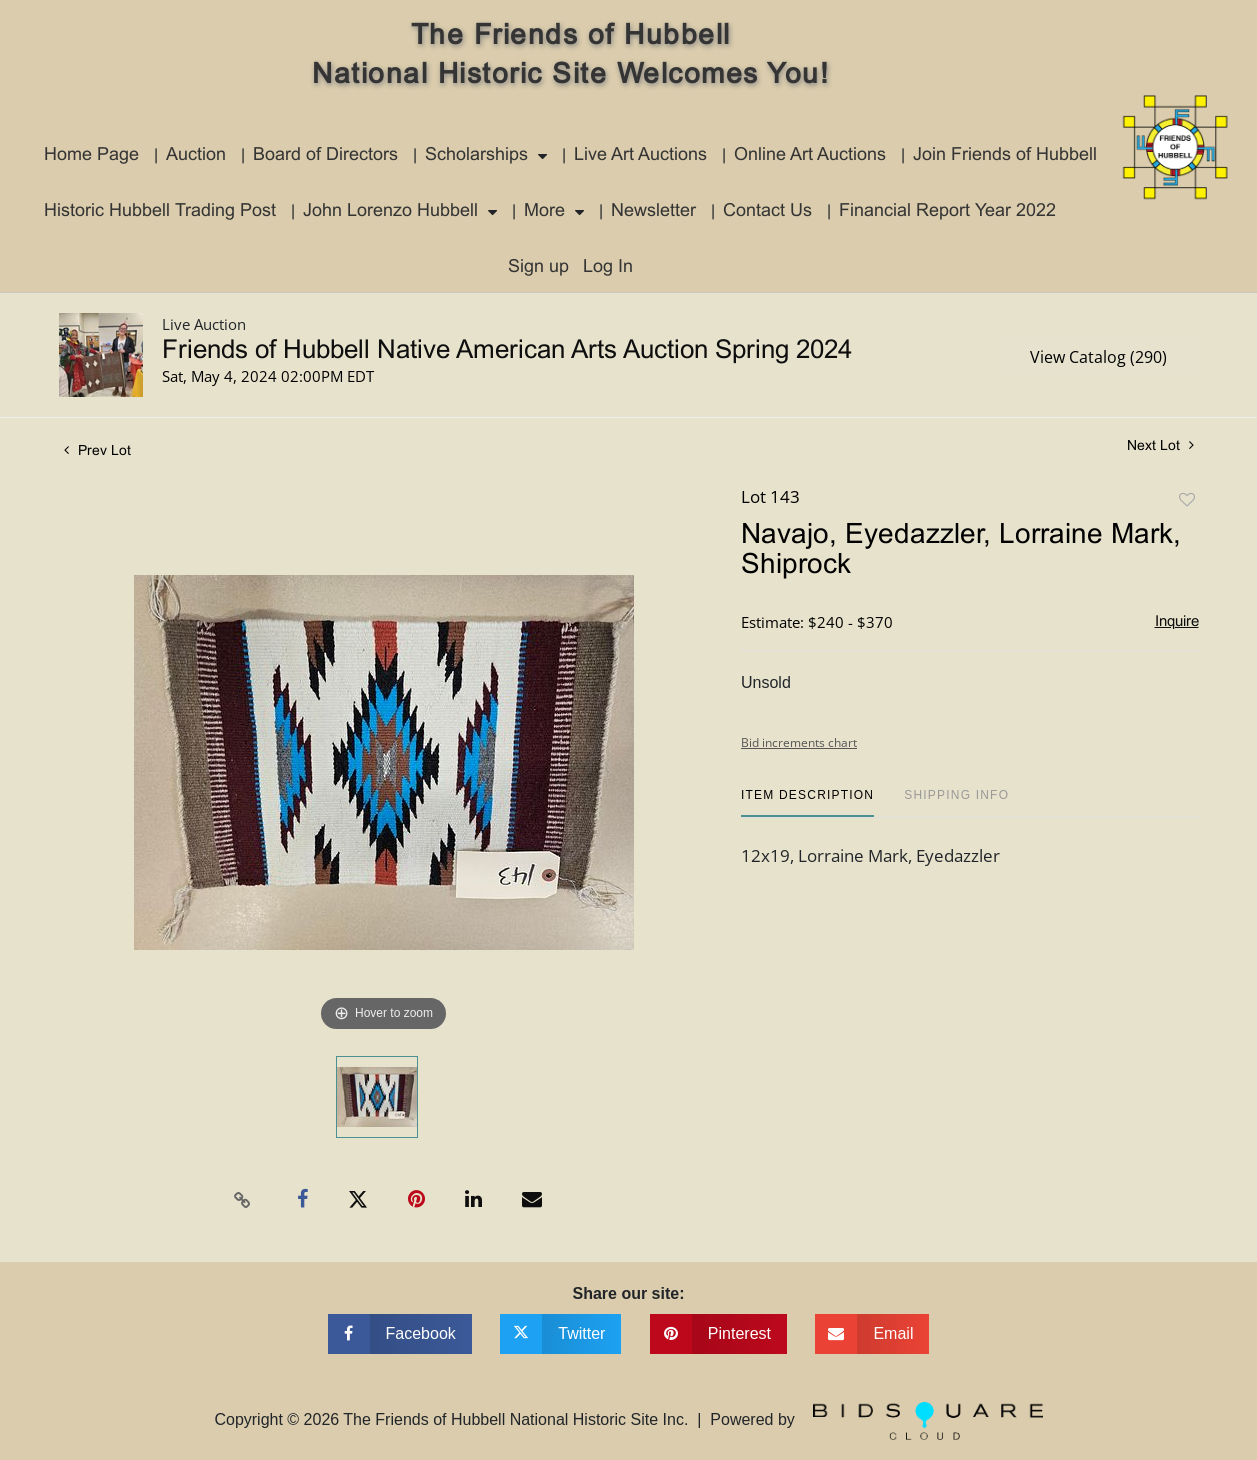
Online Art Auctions (810, 155)
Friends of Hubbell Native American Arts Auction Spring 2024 (507, 351)
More (544, 211)
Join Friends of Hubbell (1005, 155)
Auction (196, 155)
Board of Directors (325, 155)
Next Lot (1160, 445)
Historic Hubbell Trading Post (160, 211)
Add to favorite (1187, 500)
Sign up (538, 267)
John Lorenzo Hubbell (390, 211)
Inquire (1177, 622)
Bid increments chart (799, 742)
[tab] (807, 802)
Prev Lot (97, 451)
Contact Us (767, 211)
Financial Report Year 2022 (947, 211)
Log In (608, 267)
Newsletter (653, 211)
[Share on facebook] (400, 1334)
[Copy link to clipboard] (242, 1200)
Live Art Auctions (640, 155)
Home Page (91, 155)
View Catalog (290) (1098, 357)
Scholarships (476, 155)
